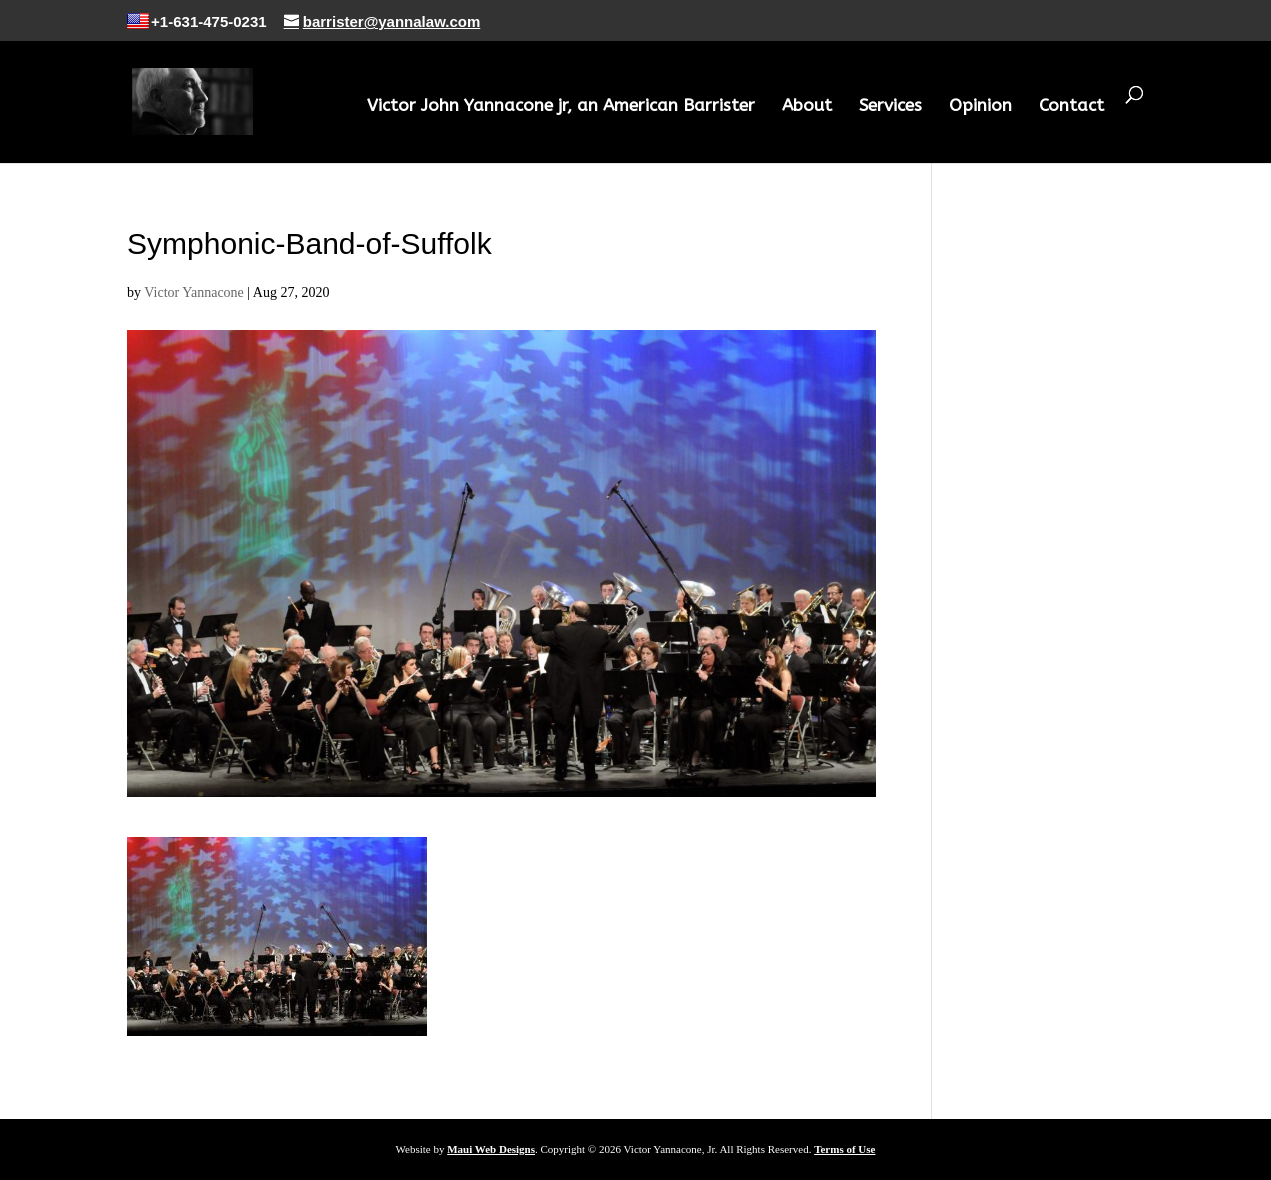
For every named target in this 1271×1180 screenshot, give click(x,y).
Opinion (980, 106)
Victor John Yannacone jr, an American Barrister (561, 106)
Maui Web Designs (491, 1149)
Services (890, 106)
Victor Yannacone (193, 292)
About (807, 106)
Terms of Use (844, 1149)
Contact (1071, 106)
